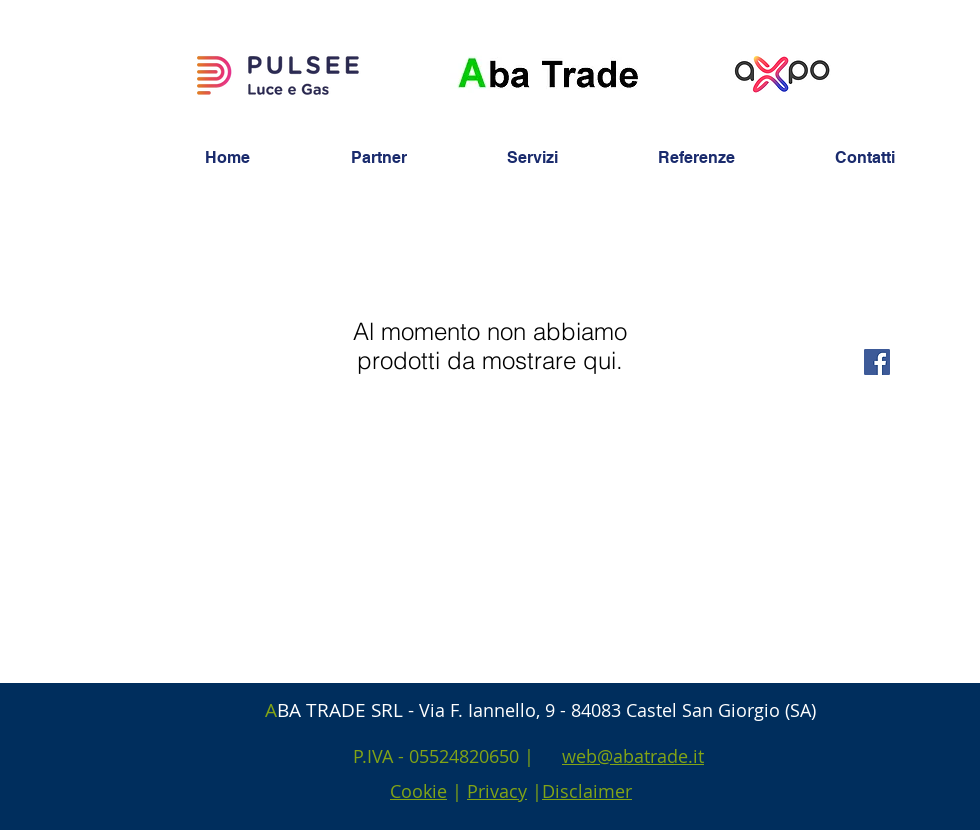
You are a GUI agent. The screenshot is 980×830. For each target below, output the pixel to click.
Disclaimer (587, 791)
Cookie (418, 791)
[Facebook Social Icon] (877, 362)
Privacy (497, 791)
